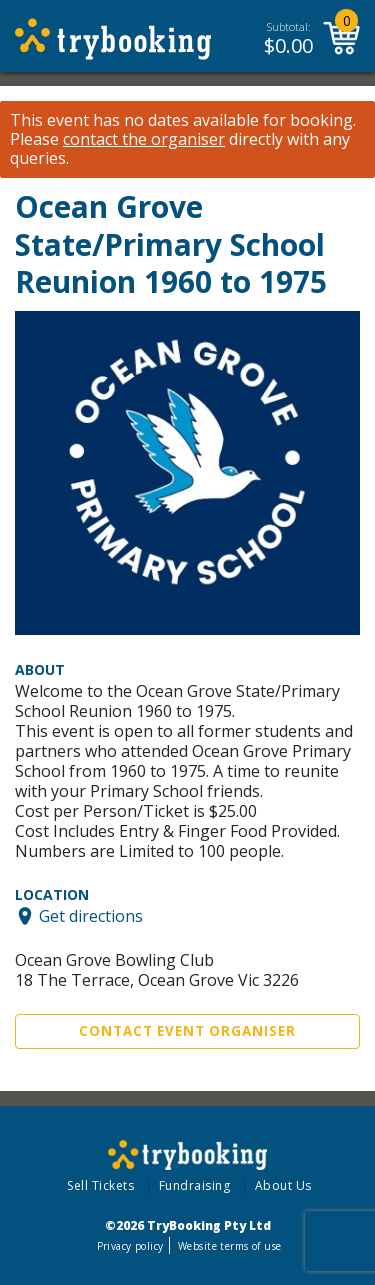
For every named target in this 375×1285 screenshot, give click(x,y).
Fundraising (195, 1185)
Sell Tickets (100, 1185)
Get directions (91, 916)
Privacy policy (130, 1246)
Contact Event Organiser (187, 1031)
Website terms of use (229, 1246)
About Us (283, 1185)
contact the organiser (144, 139)
